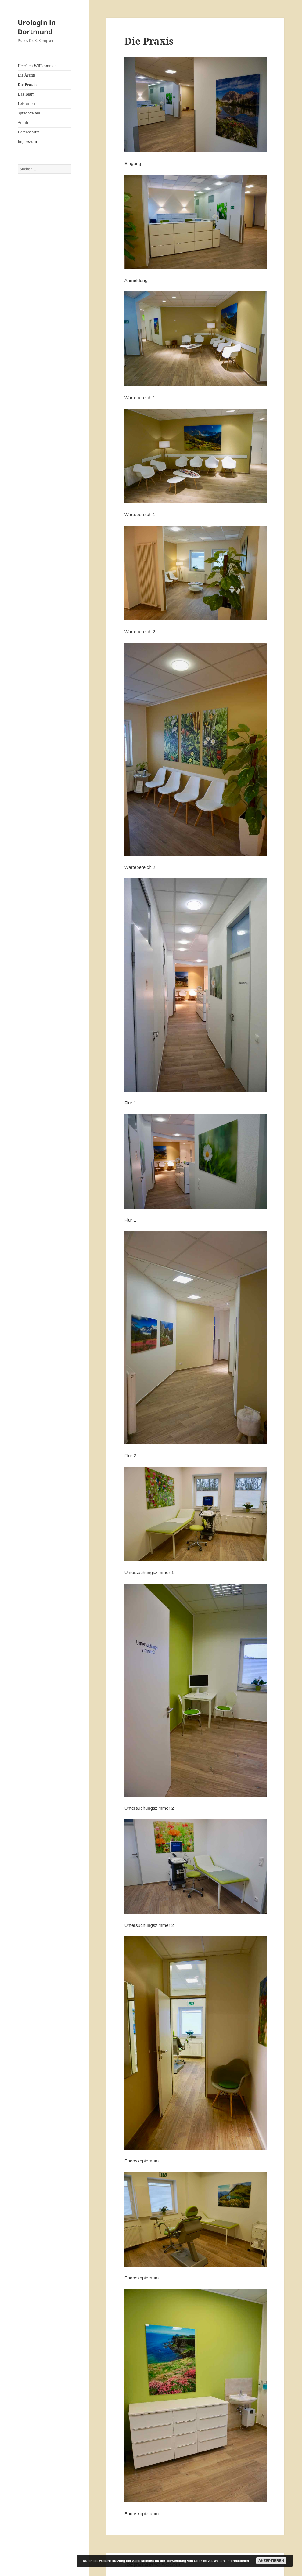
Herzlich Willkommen (37, 65)
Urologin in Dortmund (37, 27)
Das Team (26, 94)
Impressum (27, 141)
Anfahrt (24, 122)
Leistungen (27, 103)
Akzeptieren (271, 2561)
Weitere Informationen (231, 2561)
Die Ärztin (26, 75)
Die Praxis (27, 84)
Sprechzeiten (29, 113)
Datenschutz (28, 132)
